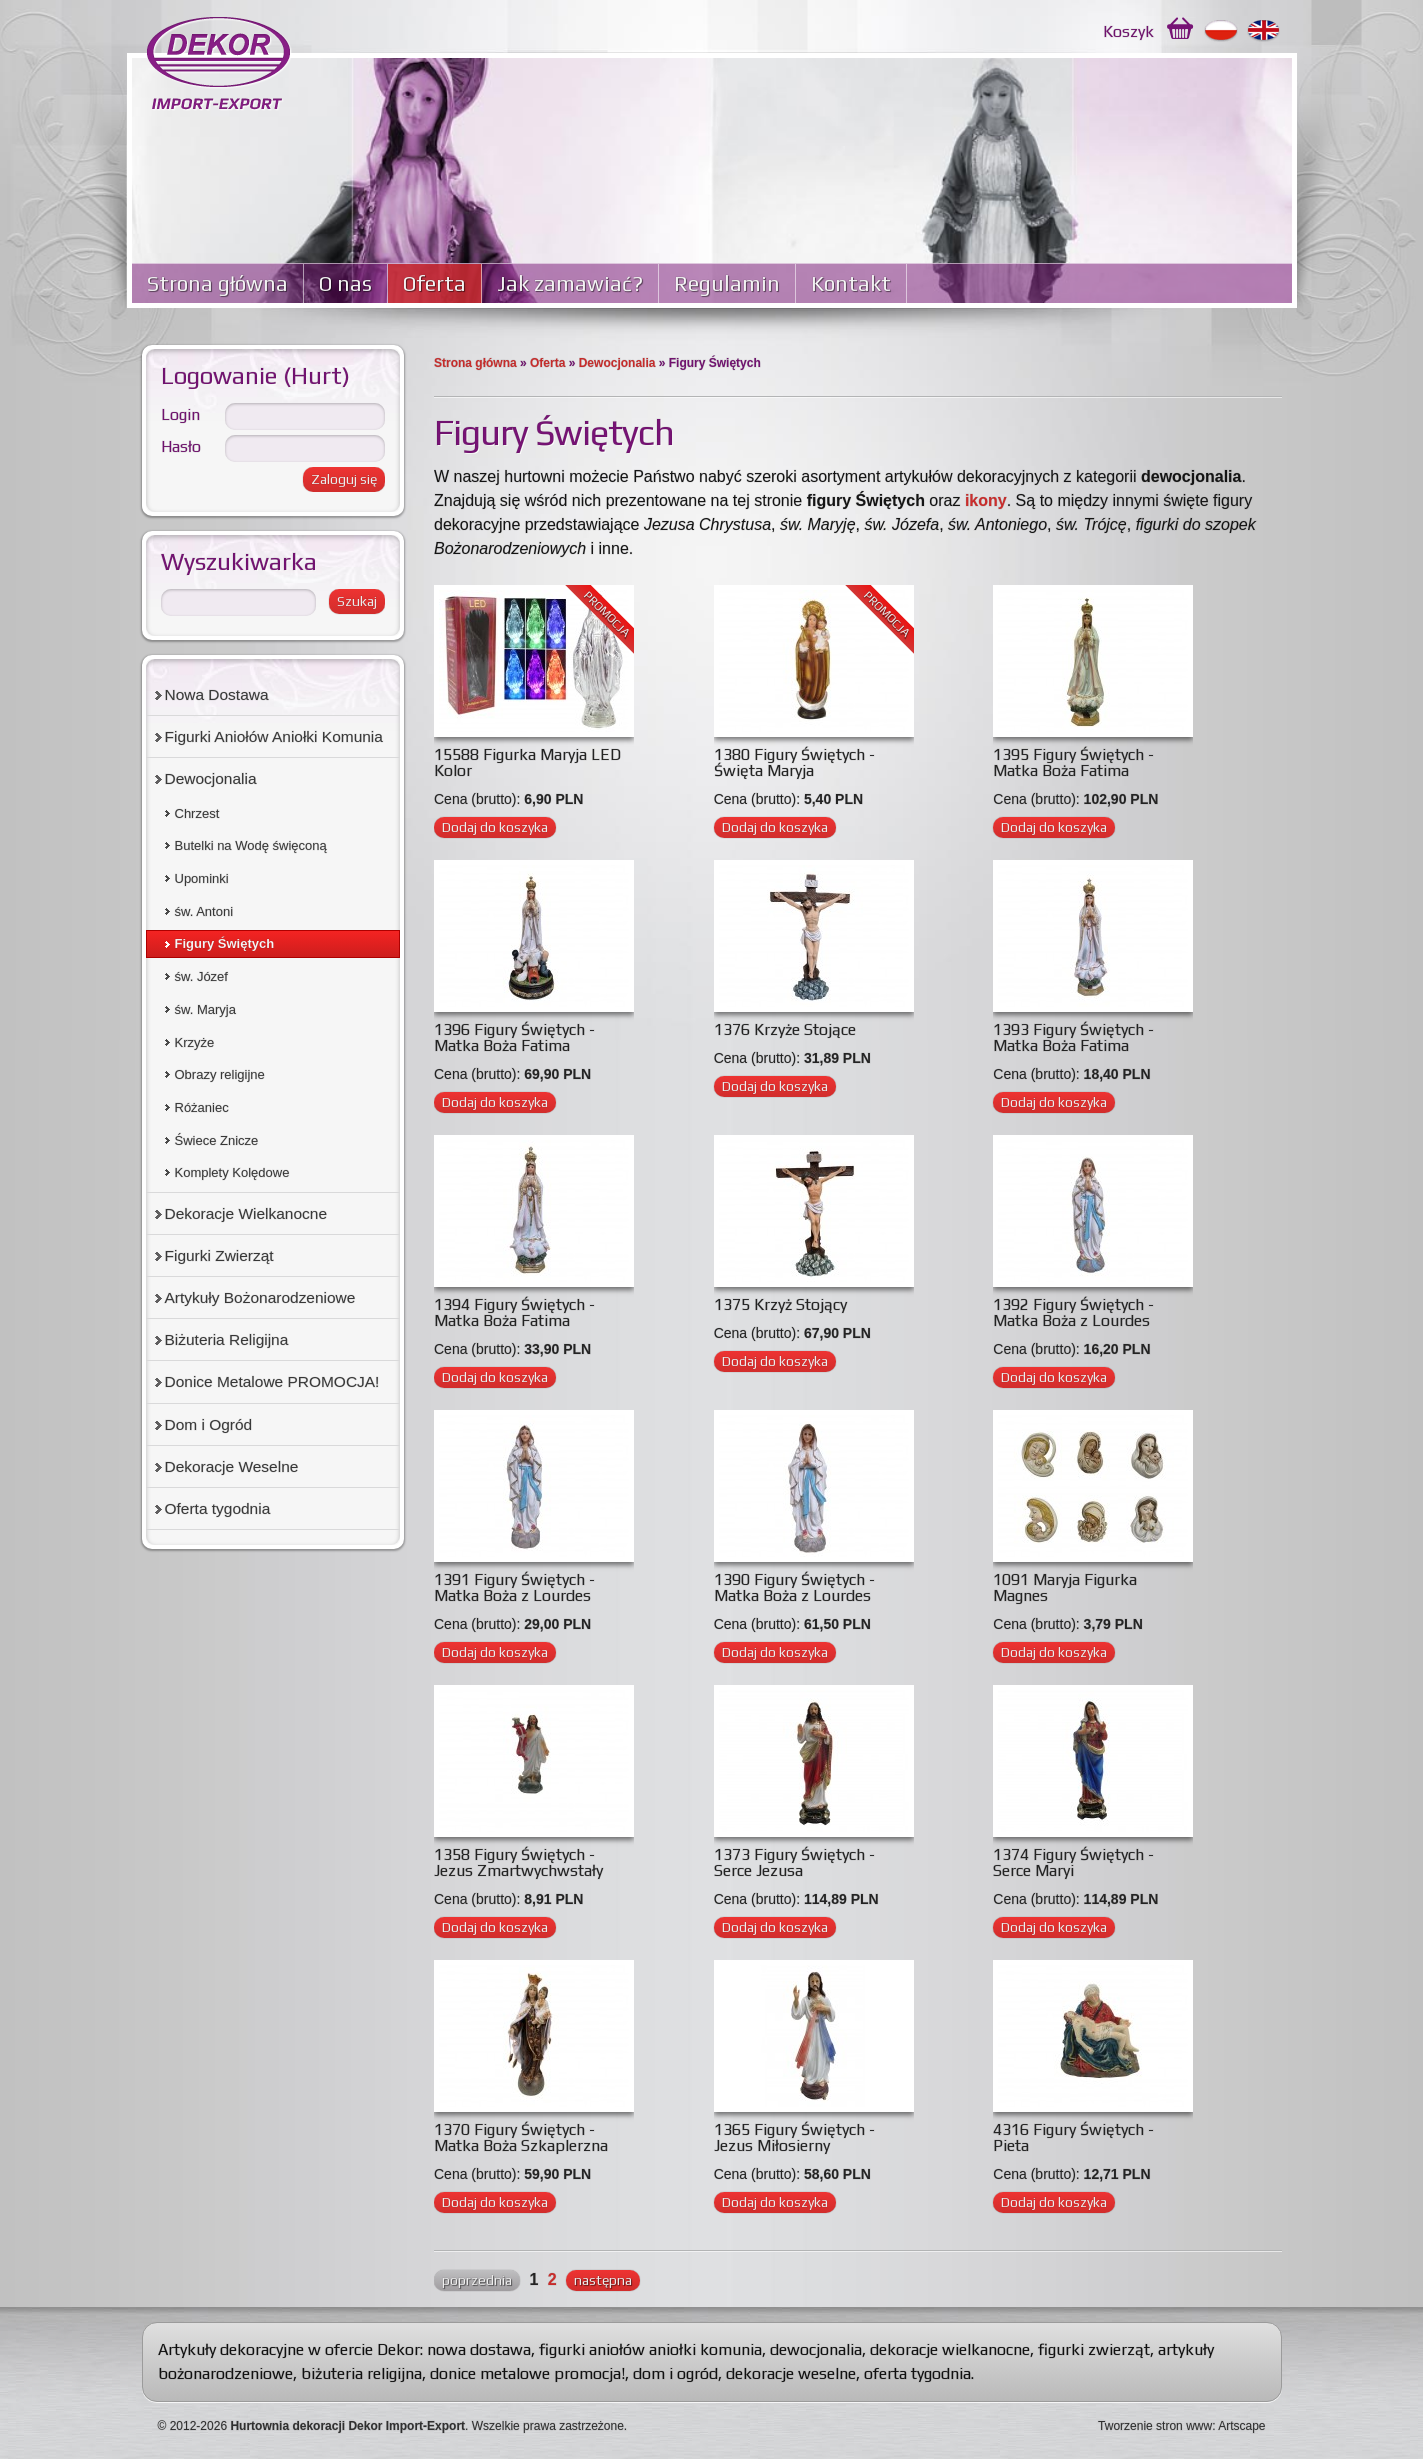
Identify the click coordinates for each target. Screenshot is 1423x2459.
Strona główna (217, 283)
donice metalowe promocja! (527, 2373)
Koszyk (1128, 31)
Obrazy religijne (220, 1074)
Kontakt (851, 283)
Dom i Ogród (209, 1424)
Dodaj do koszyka (495, 827)
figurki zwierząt (1094, 2349)
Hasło (181, 446)
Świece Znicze (217, 1140)
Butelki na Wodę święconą (251, 845)
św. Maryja (205, 1009)
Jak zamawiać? (570, 283)
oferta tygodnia (917, 2373)
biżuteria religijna (361, 2373)
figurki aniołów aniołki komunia (650, 2349)
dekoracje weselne (791, 2373)
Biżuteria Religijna (227, 1339)
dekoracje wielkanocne (950, 2349)
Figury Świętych (225, 943)
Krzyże (195, 1042)
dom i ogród (675, 2373)
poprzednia (477, 2280)
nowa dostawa (479, 2349)
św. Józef (201, 976)
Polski (1221, 31)
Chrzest (197, 813)
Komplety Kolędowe (232, 1172)
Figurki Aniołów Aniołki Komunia (274, 736)
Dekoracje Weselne (232, 1466)
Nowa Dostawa (217, 694)
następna (603, 2280)
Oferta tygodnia (218, 1508)
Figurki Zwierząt (219, 1255)
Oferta (434, 283)
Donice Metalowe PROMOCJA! (272, 1381)
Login (180, 414)
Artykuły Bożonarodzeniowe (260, 1297)
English (1264, 31)
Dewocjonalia (617, 363)
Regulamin (727, 283)
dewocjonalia (816, 2349)
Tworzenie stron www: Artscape (1181, 2426)
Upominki (202, 878)
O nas (345, 283)
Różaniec (202, 1107)
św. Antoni (204, 911)
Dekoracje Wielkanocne (246, 1213)
